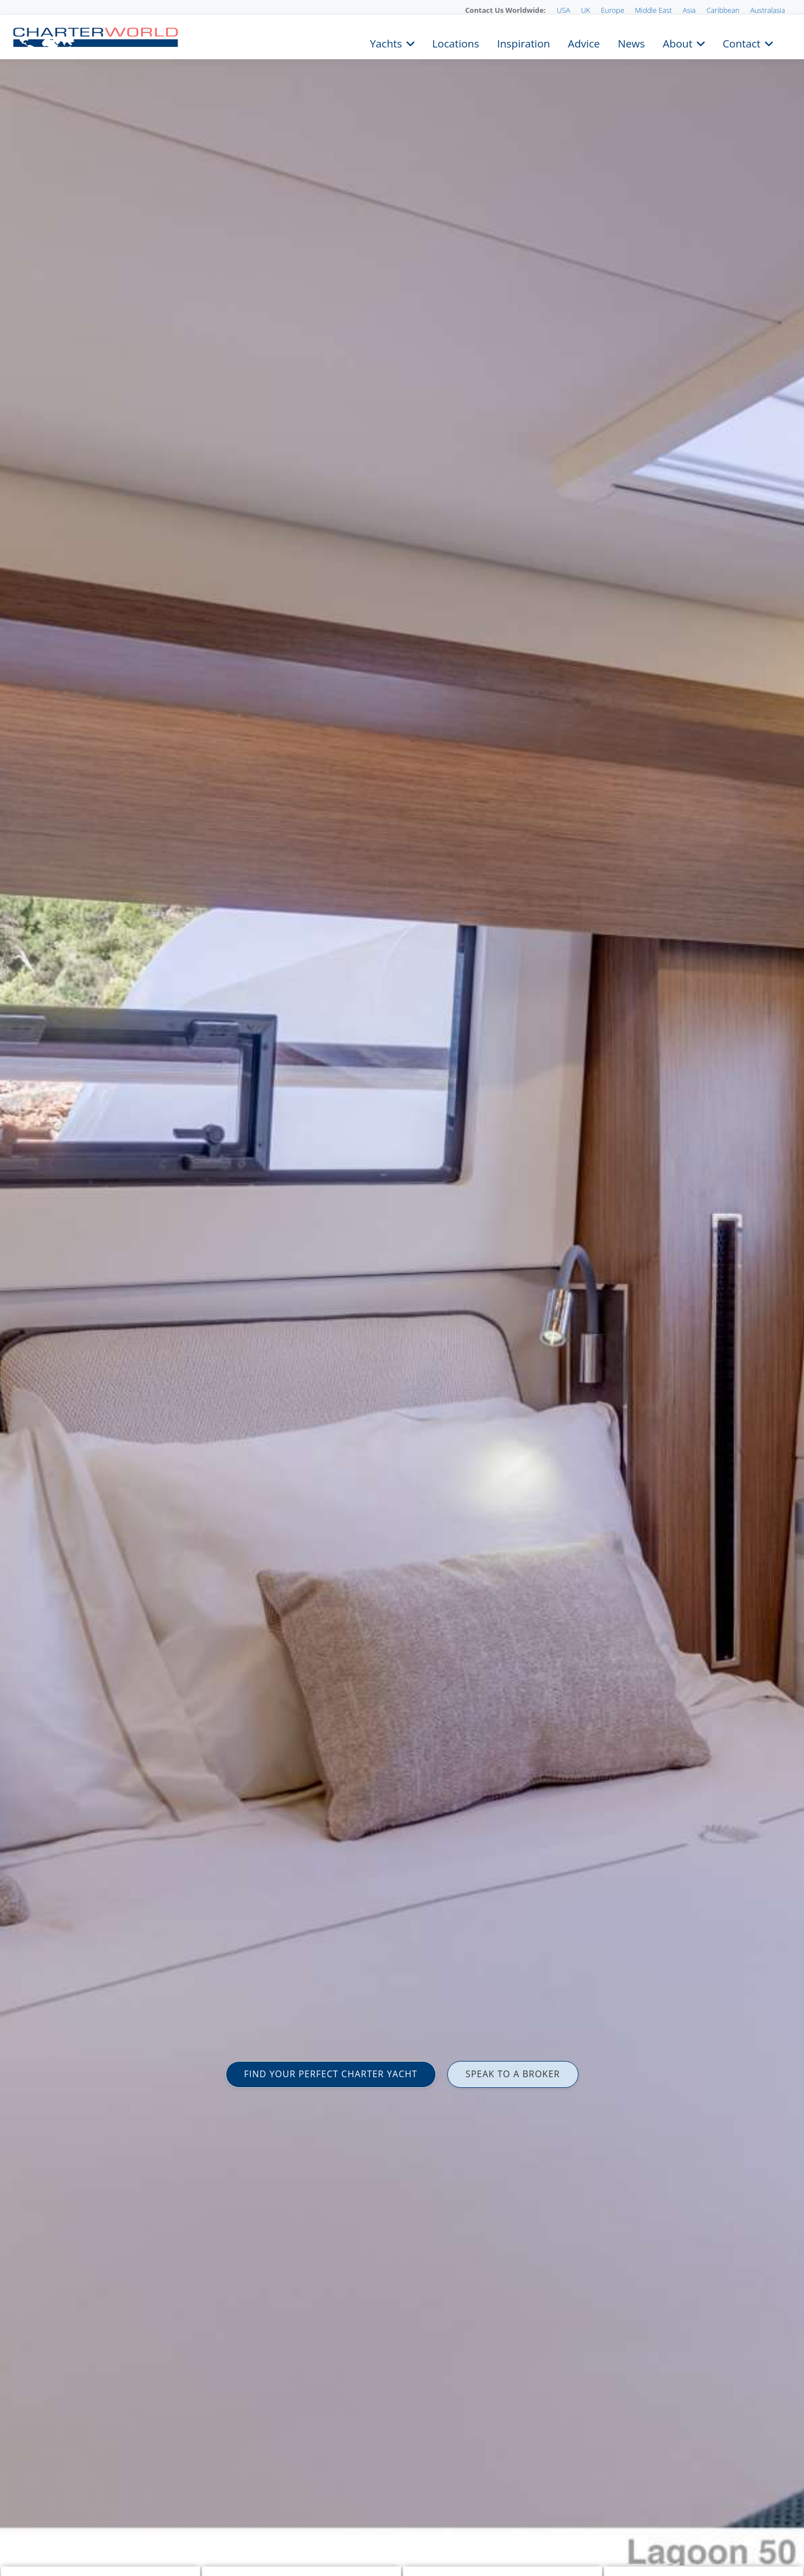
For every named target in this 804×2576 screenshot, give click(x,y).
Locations (455, 42)
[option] (402, 1288)
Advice (584, 42)
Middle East (653, 10)
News (631, 42)
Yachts (386, 42)
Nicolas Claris (29, 2539)
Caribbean (722, 10)
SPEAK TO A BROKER (513, 2074)
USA (563, 10)
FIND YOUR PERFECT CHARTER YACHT (331, 2074)
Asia (689, 10)
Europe (612, 10)
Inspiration (523, 42)
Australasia (767, 10)
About (677, 42)
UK (585, 10)
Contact (741, 42)
